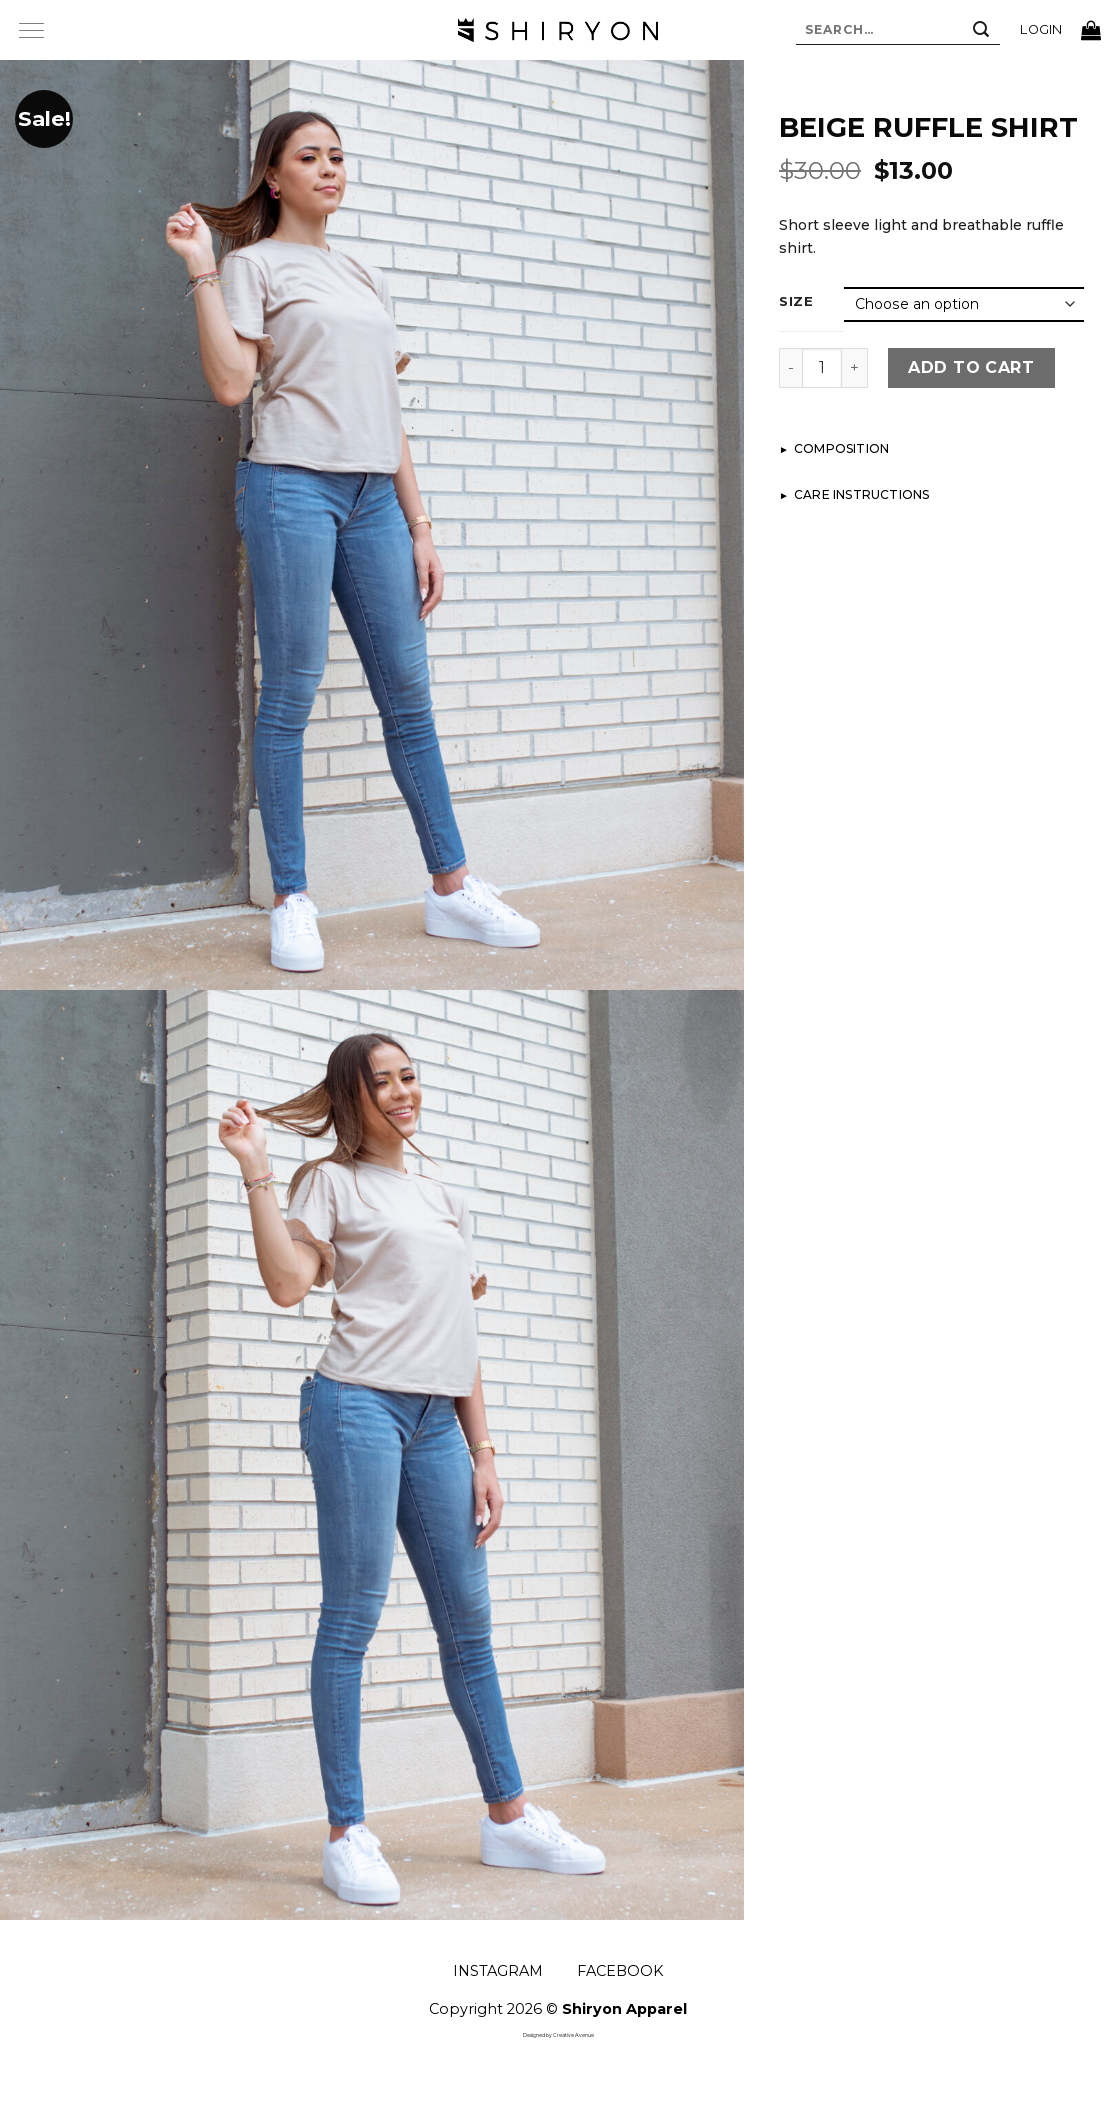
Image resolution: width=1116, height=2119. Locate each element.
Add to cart (971, 367)
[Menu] (31, 30)
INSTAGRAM (498, 1971)
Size (796, 302)
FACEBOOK (620, 1971)
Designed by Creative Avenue (558, 2035)
